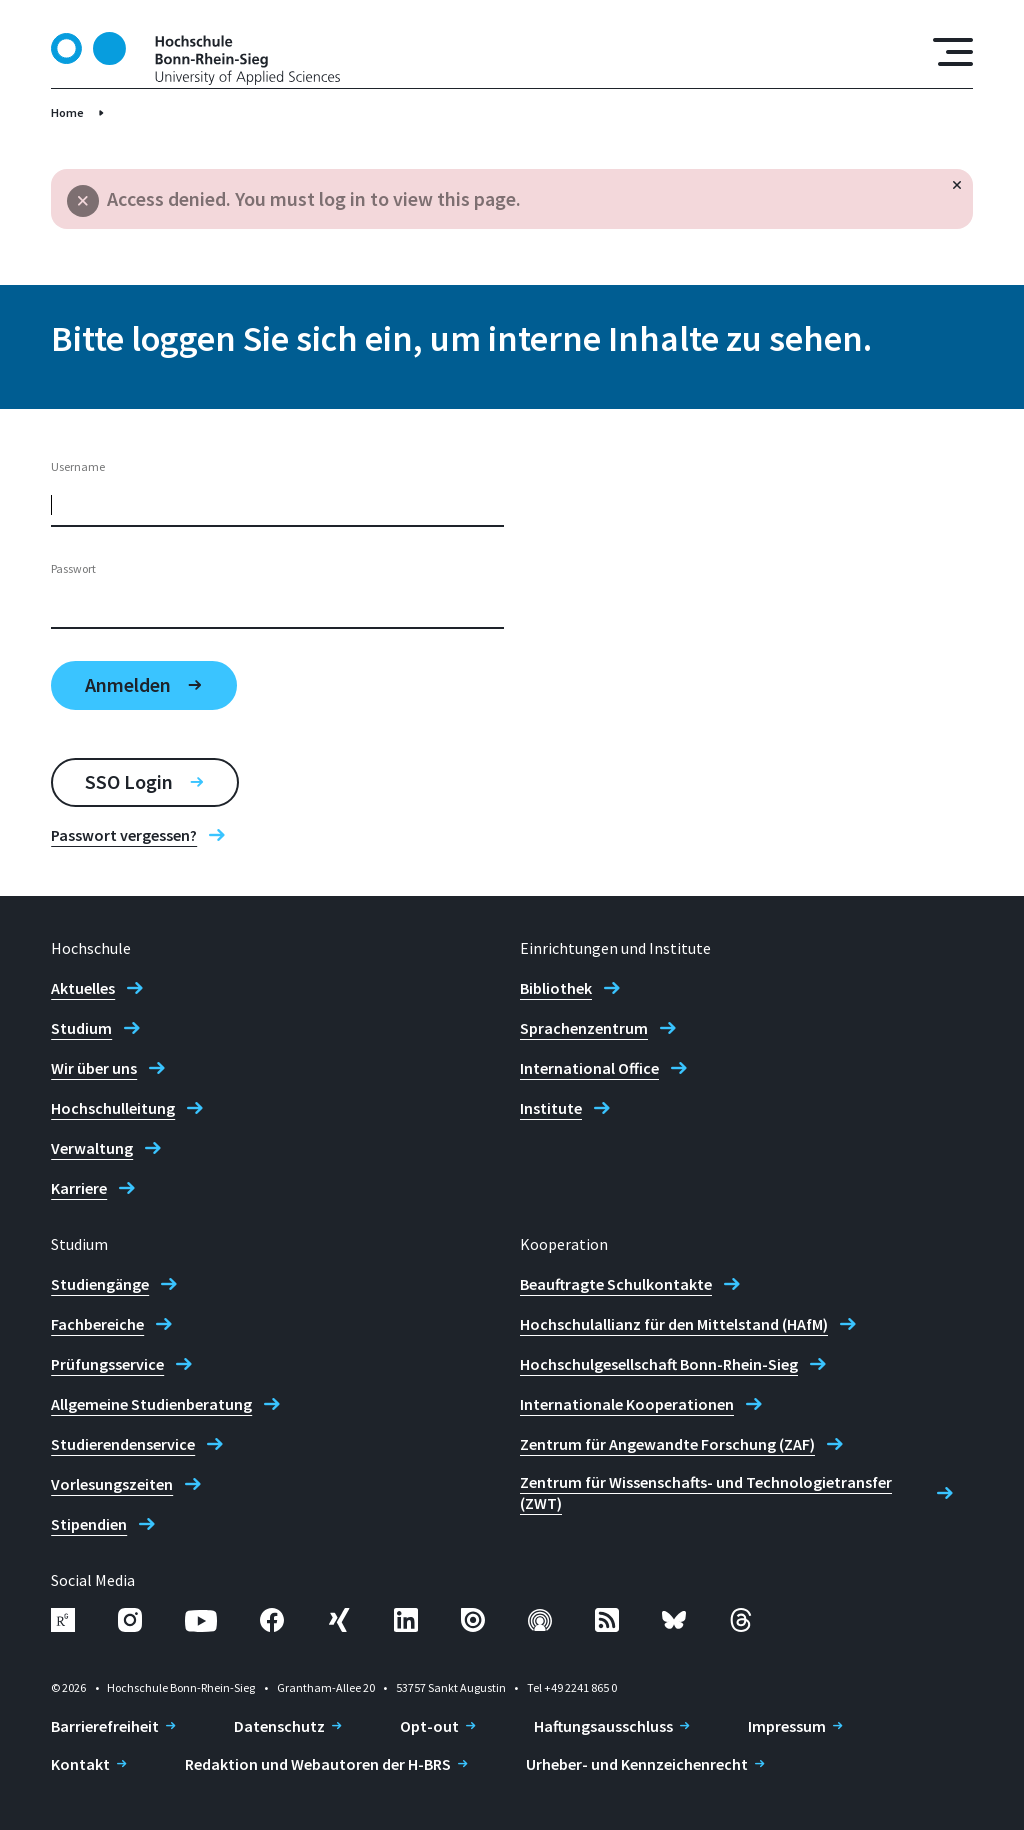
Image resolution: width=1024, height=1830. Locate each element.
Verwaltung (92, 1148)
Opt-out (429, 1726)
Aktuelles (83, 988)
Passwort (73, 568)
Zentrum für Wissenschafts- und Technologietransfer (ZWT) (706, 1492)
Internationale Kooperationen (627, 1404)
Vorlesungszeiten (112, 1484)
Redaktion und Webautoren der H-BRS (318, 1764)
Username (78, 466)
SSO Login (129, 781)
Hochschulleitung (113, 1108)
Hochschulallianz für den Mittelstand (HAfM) (674, 1324)
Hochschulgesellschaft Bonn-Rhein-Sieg (659, 1364)
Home (67, 112)
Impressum (787, 1726)
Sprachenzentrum (584, 1028)
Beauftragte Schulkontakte (616, 1284)
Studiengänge (100, 1284)
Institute (551, 1108)
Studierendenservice (123, 1444)
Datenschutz (279, 1726)
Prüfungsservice (107, 1364)
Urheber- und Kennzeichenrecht (637, 1764)
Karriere (79, 1188)
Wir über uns (94, 1068)
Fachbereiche (97, 1324)
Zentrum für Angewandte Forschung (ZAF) (667, 1444)
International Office (589, 1068)
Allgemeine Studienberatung (151, 1404)
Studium (81, 1028)
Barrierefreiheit (105, 1726)
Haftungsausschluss (603, 1726)
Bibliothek (556, 988)
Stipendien (89, 1524)
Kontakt (80, 1764)
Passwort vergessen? (124, 835)
